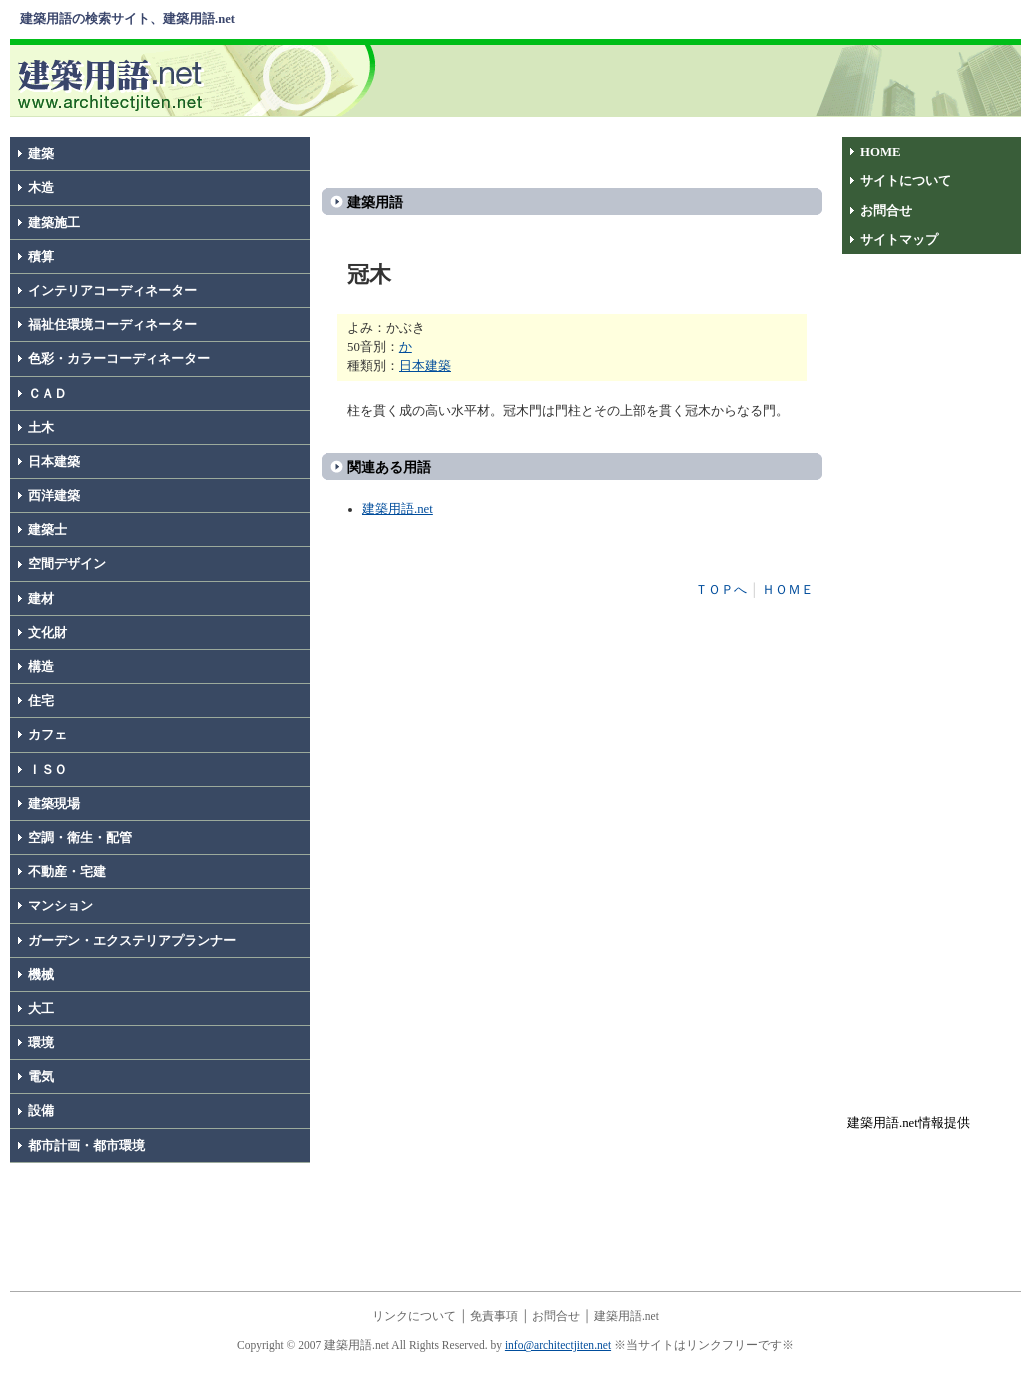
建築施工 (54, 223)
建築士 (47, 530)
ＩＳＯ (47, 770)
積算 (41, 257)
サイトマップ (899, 240)
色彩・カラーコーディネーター (119, 359)
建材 (41, 599)
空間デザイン (67, 564)
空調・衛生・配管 (80, 838)
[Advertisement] (703, 79)
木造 (41, 188)
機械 (41, 975)
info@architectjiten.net (558, 1345)
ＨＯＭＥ (788, 590)
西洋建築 (54, 496)
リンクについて (414, 1316)
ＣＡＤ (47, 394)
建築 (41, 154)
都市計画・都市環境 (86, 1146)
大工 (41, 1009)
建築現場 (54, 804)
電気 (41, 1077)
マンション (60, 906)
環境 (41, 1043)
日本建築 (54, 462)
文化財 (47, 633)
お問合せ (886, 211)
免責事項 (494, 1316)
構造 (41, 667)
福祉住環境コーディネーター (112, 325)
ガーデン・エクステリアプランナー (132, 941)
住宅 (41, 701)
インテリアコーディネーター (112, 291)
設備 (41, 1111)
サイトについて (905, 181)
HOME (880, 152)
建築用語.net (397, 509)
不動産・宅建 (67, 872)
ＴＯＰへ (721, 590)
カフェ (47, 735)
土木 (41, 428)
